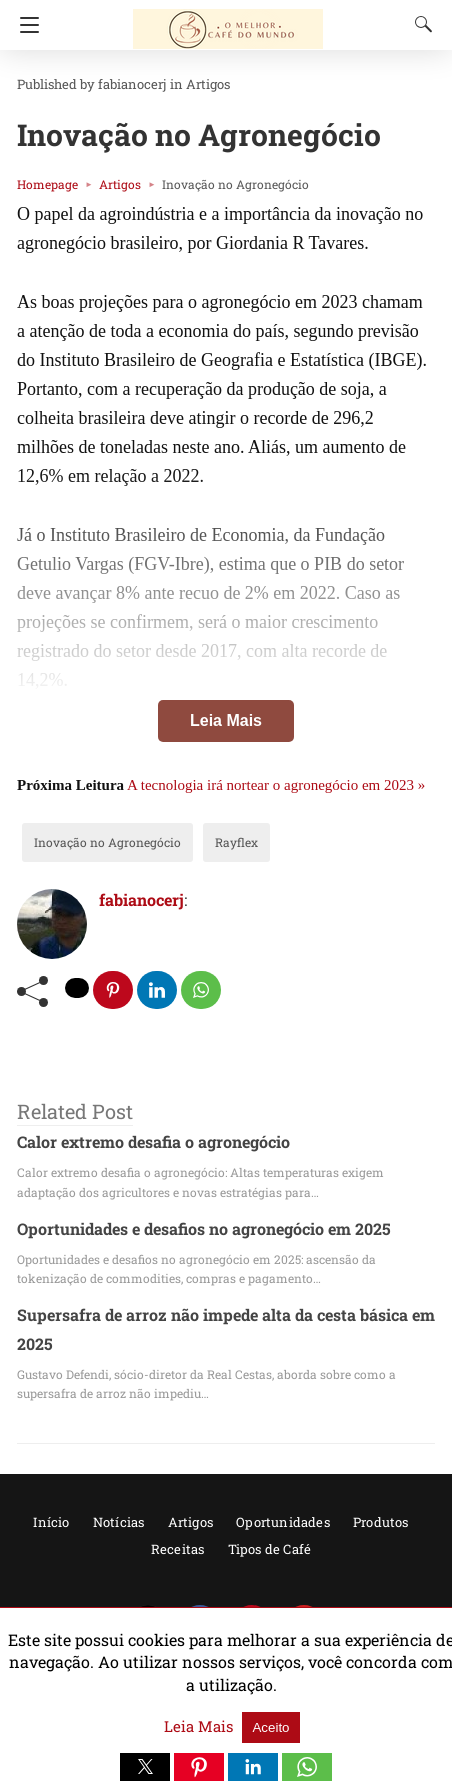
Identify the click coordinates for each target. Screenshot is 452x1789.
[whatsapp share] (203, 990)
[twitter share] (78, 988)
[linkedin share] (159, 990)
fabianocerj (117, 84)
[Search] (419, 24)
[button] (145, 1767)
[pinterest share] (114, 990)
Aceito (266, 1727)
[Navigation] (24, 25)
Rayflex (211, 842)
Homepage (43, 184)
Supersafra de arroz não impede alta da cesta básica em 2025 (224, 1315)
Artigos (182, 84)
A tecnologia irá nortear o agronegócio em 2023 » (276, 785)
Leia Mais (226, 720)
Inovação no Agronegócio (96, 842)
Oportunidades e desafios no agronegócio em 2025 (187, 1228)
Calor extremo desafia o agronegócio (141, 1142)
